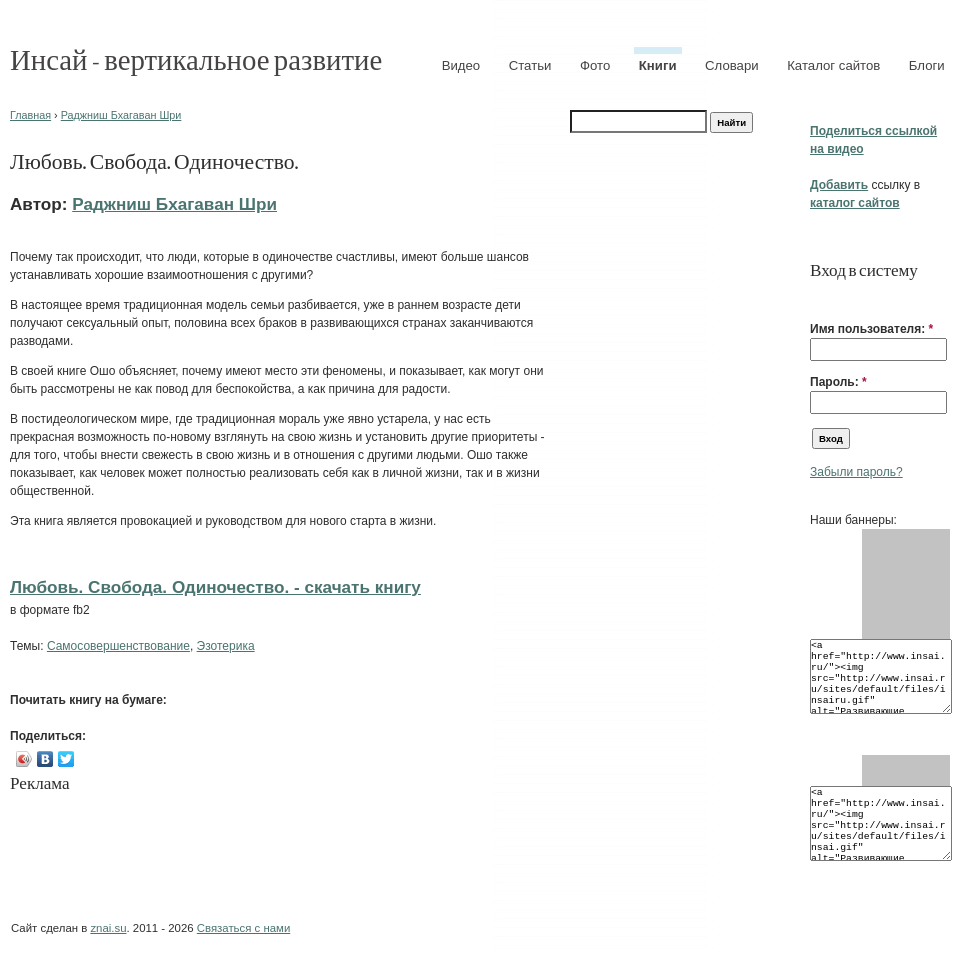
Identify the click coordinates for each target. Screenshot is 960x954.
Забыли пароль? (856, 472)
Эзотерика (226, 646)
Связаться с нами (243, 928)
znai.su (108, 928)
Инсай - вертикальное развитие (196, 58)
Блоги (927, 65)
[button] (818, 298)
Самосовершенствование (118, 646)
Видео (461, 65)
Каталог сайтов (833, 65)
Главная (30, 115)
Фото (595, 65)
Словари (732, 65)
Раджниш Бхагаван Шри (121, 115)
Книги (658, 65)
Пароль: (838, 382)
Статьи (530, 65)
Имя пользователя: (871, 329)
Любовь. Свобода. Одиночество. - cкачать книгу (215, 587)
